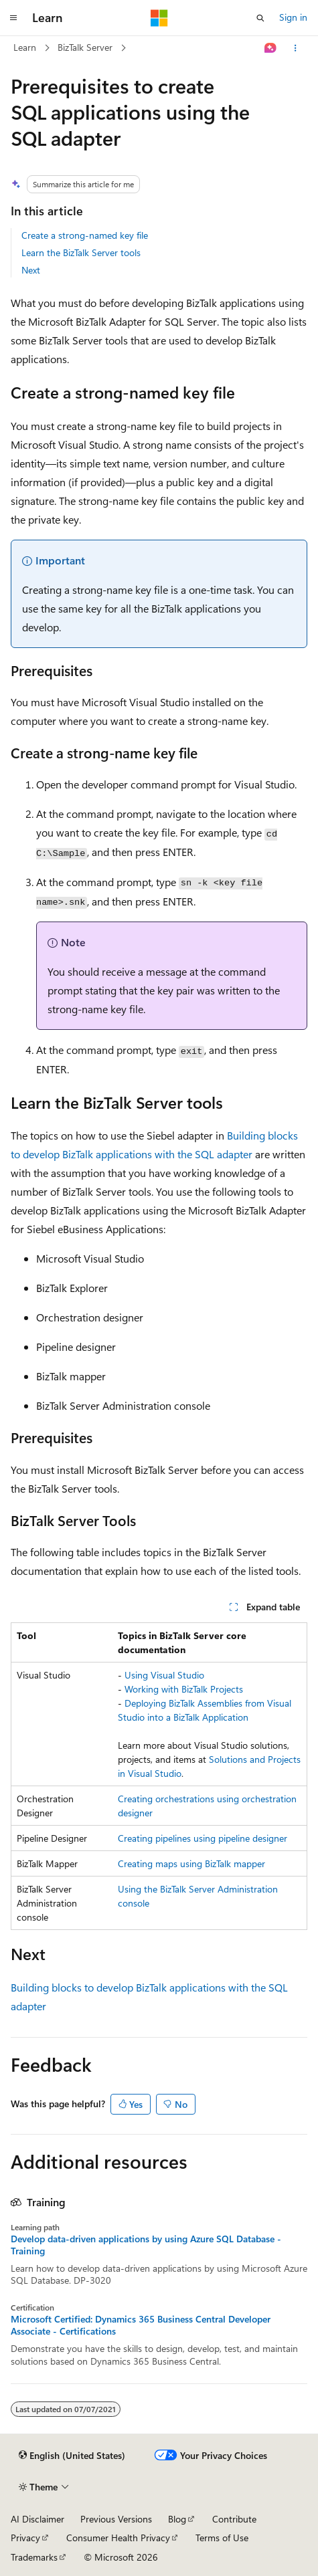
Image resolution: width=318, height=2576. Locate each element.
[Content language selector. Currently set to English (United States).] (72, 2455)
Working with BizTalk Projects (184, 1689)
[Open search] (260, 18)
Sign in (293, 17)
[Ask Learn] (271, 48)
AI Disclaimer (37, 2518)
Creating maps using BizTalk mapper (191, 1863)
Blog (177, 2518)
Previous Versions (116, 2518)
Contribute (234, 2518)
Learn (24, 47)
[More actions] (295, 48)
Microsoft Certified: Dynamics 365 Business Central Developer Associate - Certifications (140, 2325)
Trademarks (34, 2557)
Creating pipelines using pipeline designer (202, 1838)
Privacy (25, 2537)
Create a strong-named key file (84, 235)
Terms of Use (221, 2537)
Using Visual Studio (164, 1675)
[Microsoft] (159, 18)
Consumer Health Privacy (118, 2537)
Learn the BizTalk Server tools (81, 252)
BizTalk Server (85, 47)
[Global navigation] (13, 18)
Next (30, 269)
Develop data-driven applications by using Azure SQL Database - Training (146, 2245)
